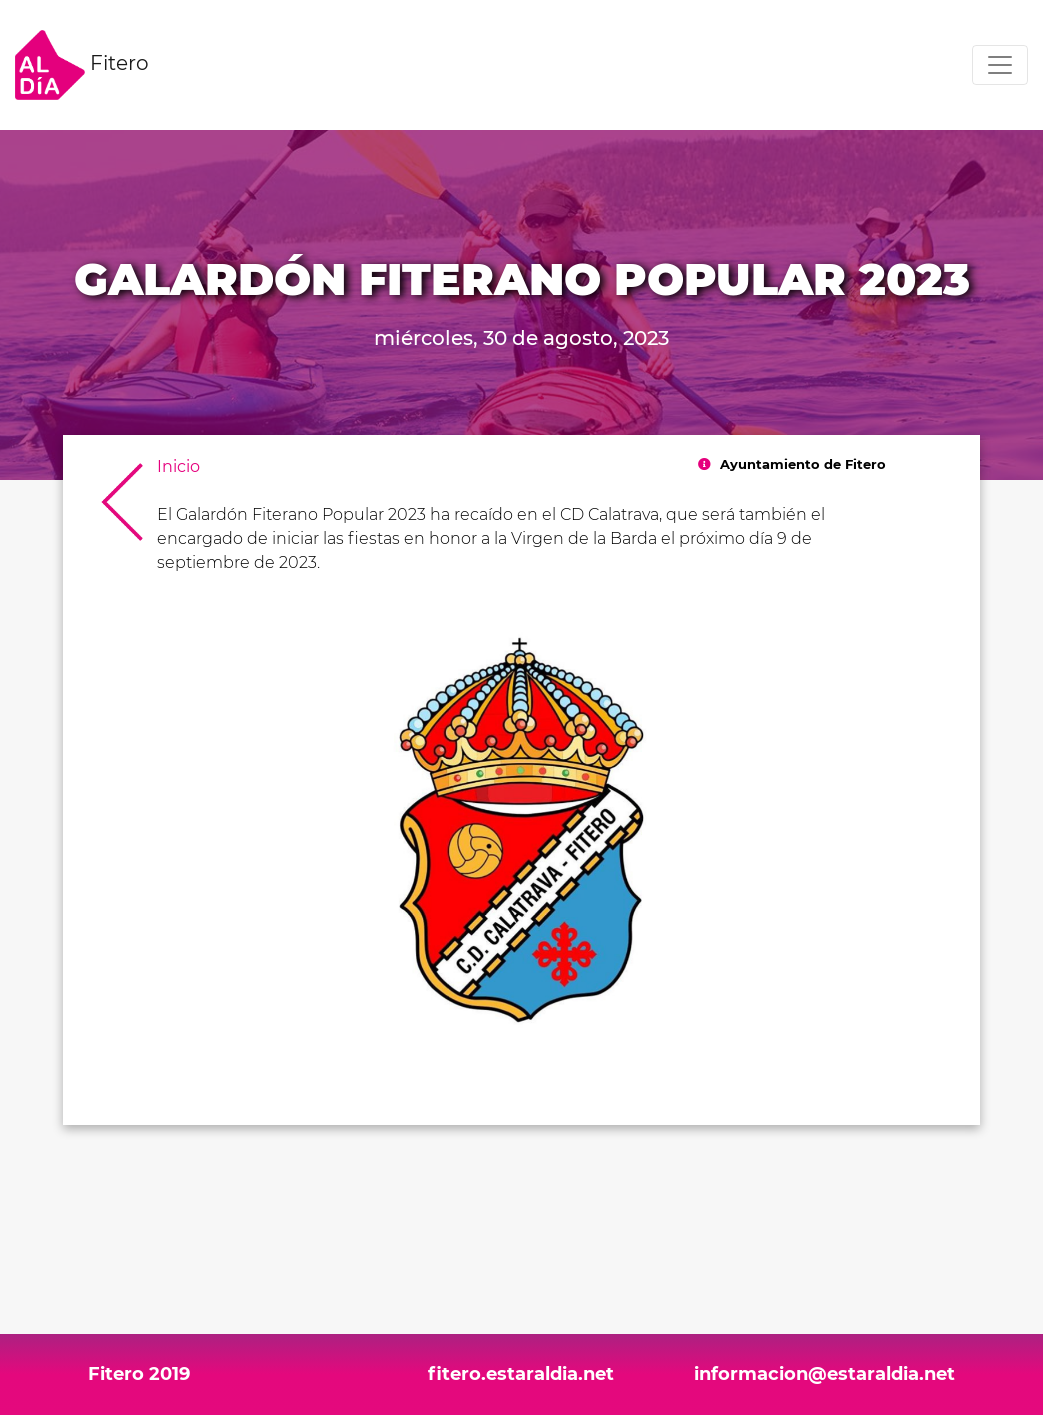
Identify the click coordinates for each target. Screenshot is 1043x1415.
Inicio (178, 466)
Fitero (82, 65)
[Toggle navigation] (1000, 65)
